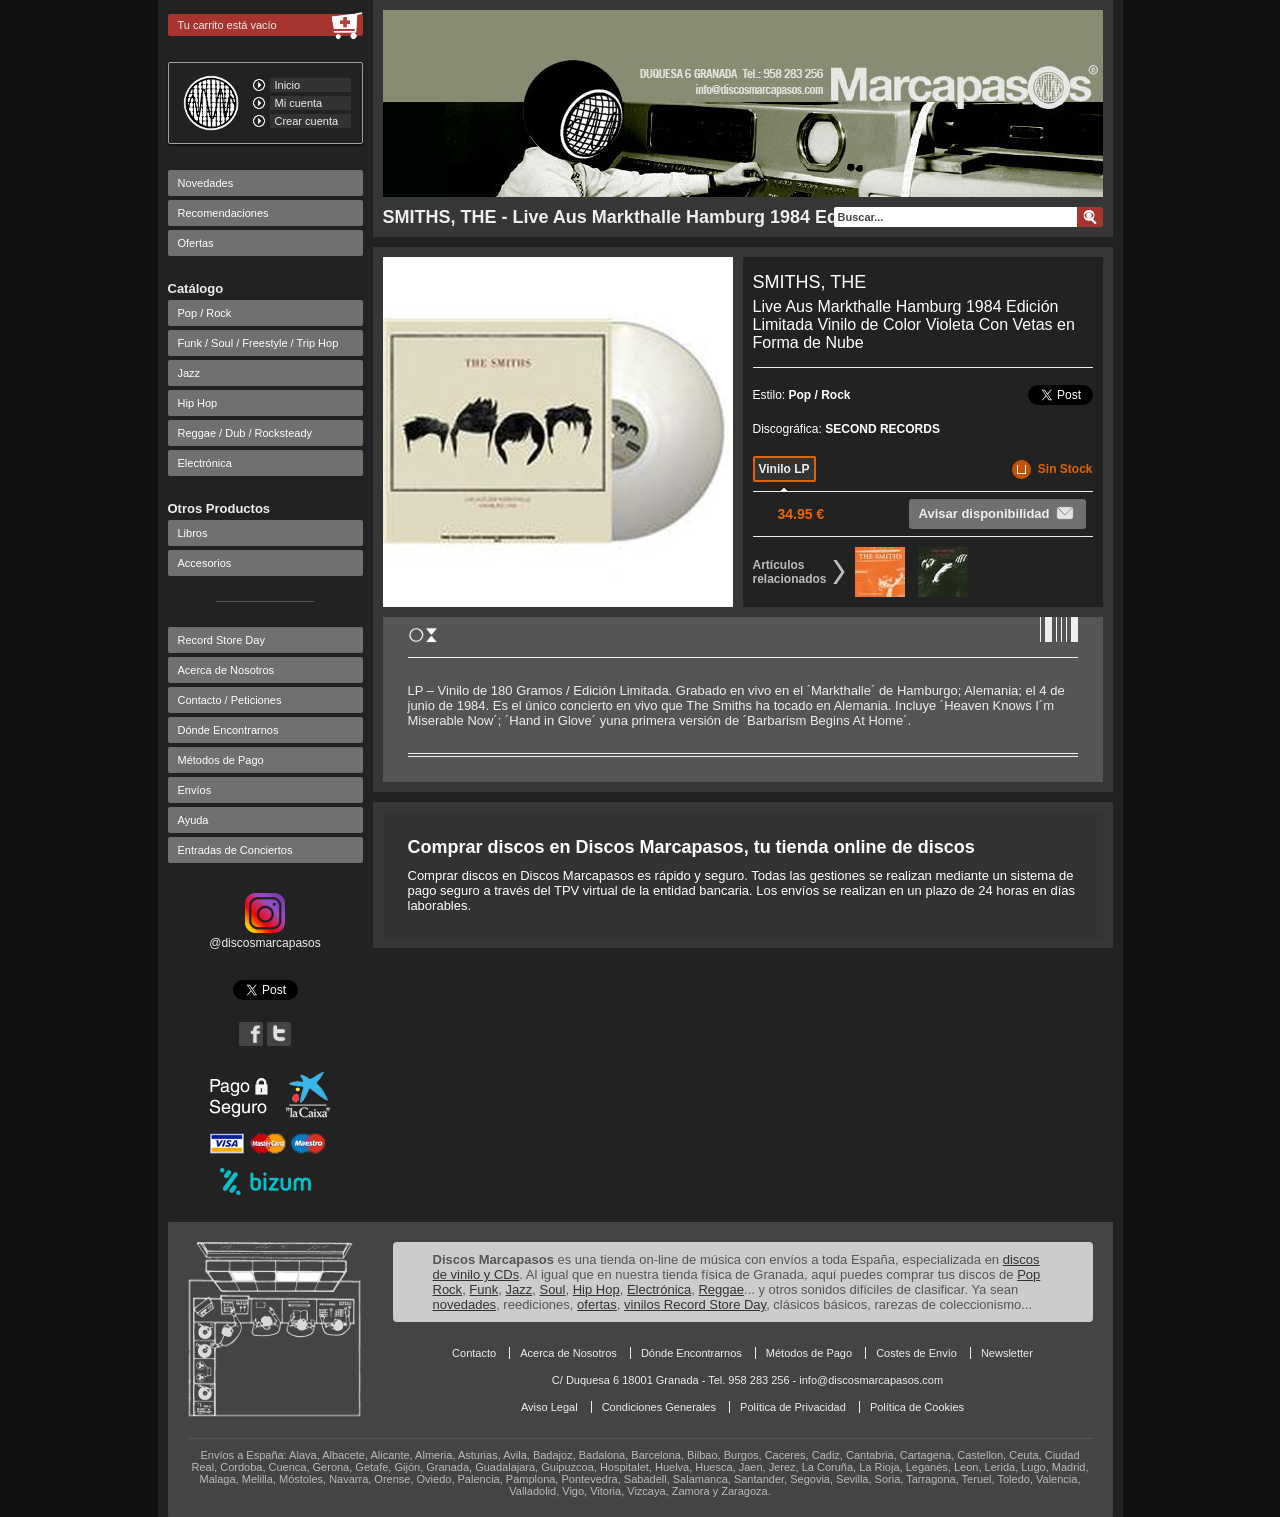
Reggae (721, 1289)
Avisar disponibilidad (997, 513)
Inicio (288, 85)
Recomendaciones (223, 213)
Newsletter (1007, 1353)
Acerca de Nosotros (226, 670)
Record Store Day (221, 640)
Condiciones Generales (659, 1407)
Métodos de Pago (221, 760)
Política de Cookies (917, 1407)
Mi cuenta (299, 103)
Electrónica (205, 463)
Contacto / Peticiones (230, 700)
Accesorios (205, 563)
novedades (465, 1304)
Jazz (189, 373)
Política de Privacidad (793, 1407)
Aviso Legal (549, 1407)
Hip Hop (198, 403)
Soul (552, 1289)
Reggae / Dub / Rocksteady (245, 433)
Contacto (474, 1353)
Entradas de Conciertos (235, 850)
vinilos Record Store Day (695, 1304)
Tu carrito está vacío (227, 25)
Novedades (206, 183)
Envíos (195, 790)
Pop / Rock (205, 313)
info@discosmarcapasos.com (871, 1380)
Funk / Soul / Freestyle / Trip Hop (258, 343)
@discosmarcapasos (265, 936)
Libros (193, 533)
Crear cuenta (307, 121)
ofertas (597, 1304)
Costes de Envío (916, 1353)
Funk (483, 1289)
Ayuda (193, 820)
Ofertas (196, 243)
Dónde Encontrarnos (228, 730)
